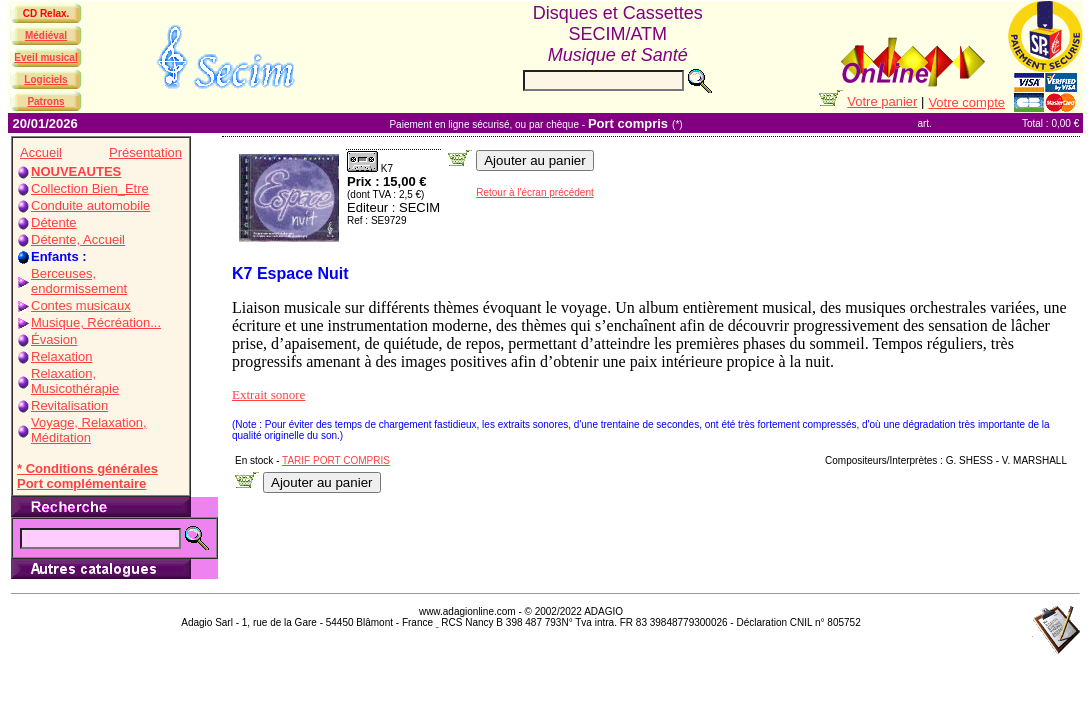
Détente (54, 222)
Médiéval (46, 35)
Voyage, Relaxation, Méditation (89, 430)
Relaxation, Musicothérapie (75, 381)
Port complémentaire (81, 483)
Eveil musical (45, 57)
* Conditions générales (87, 468)
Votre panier (882, 101)
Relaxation (61, 356)
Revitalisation (69, 405)
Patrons (45, 101)
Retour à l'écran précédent (535, 192)
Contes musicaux (81, 305)
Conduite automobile (90, 205)
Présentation (145, 152)
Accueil (41, 152)
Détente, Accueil (78, 239)
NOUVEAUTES (76, 171)
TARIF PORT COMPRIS (336, 460)
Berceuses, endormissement (79, 281)
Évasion (54, 339)
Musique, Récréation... (96, 322)
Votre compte (966, 102)
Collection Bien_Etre (90, 188)
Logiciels (45, 79)
